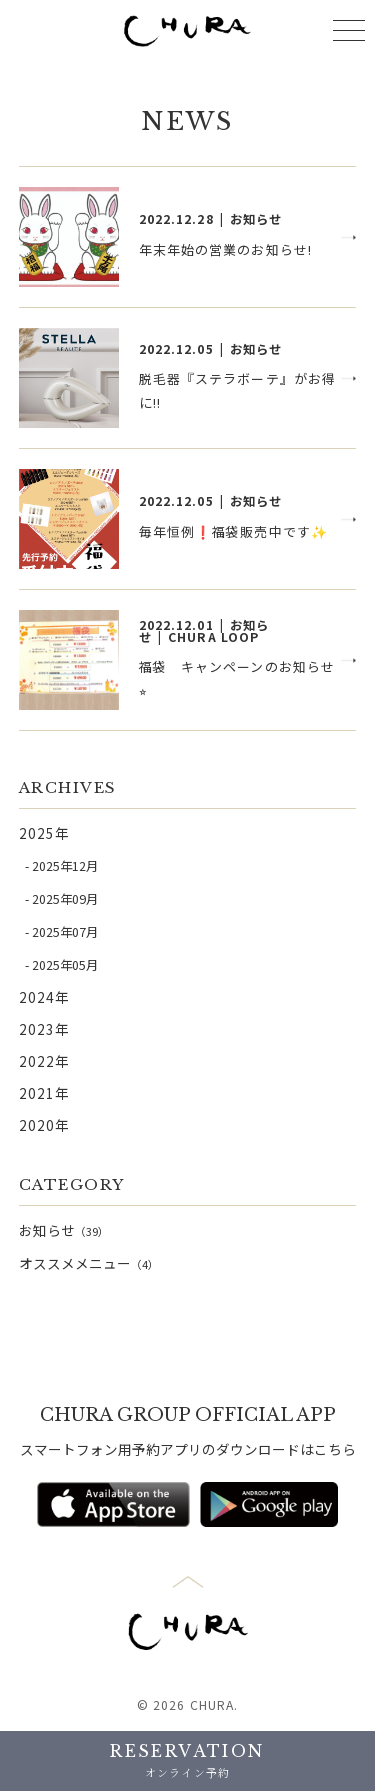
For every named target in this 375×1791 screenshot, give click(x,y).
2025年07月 (65, 932)
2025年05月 (65, 965)
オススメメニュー (89, 1263)
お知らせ (64, 1230)
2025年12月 (65, 866)
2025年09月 (65, 899)
